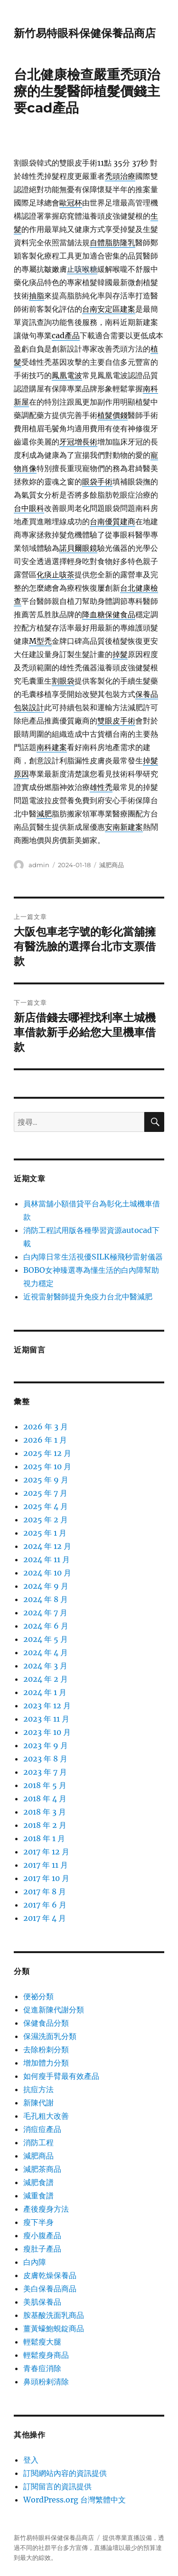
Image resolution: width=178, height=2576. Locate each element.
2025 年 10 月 (47, 1466)
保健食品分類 (46, 2023)
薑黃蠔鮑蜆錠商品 (53, 2328)
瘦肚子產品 (42, 2248)
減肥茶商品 (42, 2169)
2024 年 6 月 (45, 1626)
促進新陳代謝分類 (53, 2009)
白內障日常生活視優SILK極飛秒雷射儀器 (93, 1256)
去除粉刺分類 (46, 2049)
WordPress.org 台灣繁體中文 (74, 2499)
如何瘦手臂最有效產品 (61, 2076)
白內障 (34, 2262)
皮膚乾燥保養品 (49, 2275)
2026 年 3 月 (45, 1426)
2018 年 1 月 (44, 1838)
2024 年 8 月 (45, 1599)
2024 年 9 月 (45, 1586)
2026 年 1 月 (45, 1440)
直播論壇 (106, 2548)
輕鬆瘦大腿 (42, 2341)
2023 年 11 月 (46, 1719)
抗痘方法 (38, 2089)
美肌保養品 (42, 2302)
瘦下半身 (38, 2222)
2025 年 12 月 (47, 1453)
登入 (30, 2460)
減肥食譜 (38, 2182)
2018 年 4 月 (44, 1798)
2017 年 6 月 (44, 1904)
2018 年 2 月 (44, 1825)
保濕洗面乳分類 (49, 2036)
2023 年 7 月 (45, 1772)
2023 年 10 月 (47, 1732)
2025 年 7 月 (45, 1493)
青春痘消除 (42, 2368)
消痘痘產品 (42, 2129)
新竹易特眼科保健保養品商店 (85, 33)
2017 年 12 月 (46, 1851)
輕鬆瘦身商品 (46, 2355)
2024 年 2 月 (45, 1679)
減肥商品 (111, 865)
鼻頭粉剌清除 (46, 2381)
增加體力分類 (46, 2062)
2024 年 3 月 (45, 1665)
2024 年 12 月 (47, 1546)
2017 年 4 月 (44, 1918)
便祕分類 (38, 1996)
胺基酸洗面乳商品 (53, 2315)
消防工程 (38, 2142)
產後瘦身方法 (46, 2209)
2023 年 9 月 (45, 1745)
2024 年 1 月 (44, 1692)
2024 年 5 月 (45, 1639)
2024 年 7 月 (45, 1612)
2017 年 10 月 (46, 1878)
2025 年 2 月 (45, 1519)
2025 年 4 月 (45, 1506)
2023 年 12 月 (47, 1705)
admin (38, 865)
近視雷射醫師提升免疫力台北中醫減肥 (87, 1296)
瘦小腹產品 (42, 2235)
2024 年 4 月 (45, 1652)
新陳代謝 (38, 2102)
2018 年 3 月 (44, 1811)
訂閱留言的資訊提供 (57, 2486)
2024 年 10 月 (47, 1572)
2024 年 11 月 (46, 1559)
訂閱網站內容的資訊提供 (65, 2473)
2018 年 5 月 (44, 1785)
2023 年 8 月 (45, 1758)
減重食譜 (38, 2195)
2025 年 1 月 (44, 1533)
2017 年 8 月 (44, 1891)
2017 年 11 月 (45, 1865)
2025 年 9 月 (45, 1479)
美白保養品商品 (49, 2288)
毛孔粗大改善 (46, 2116)
